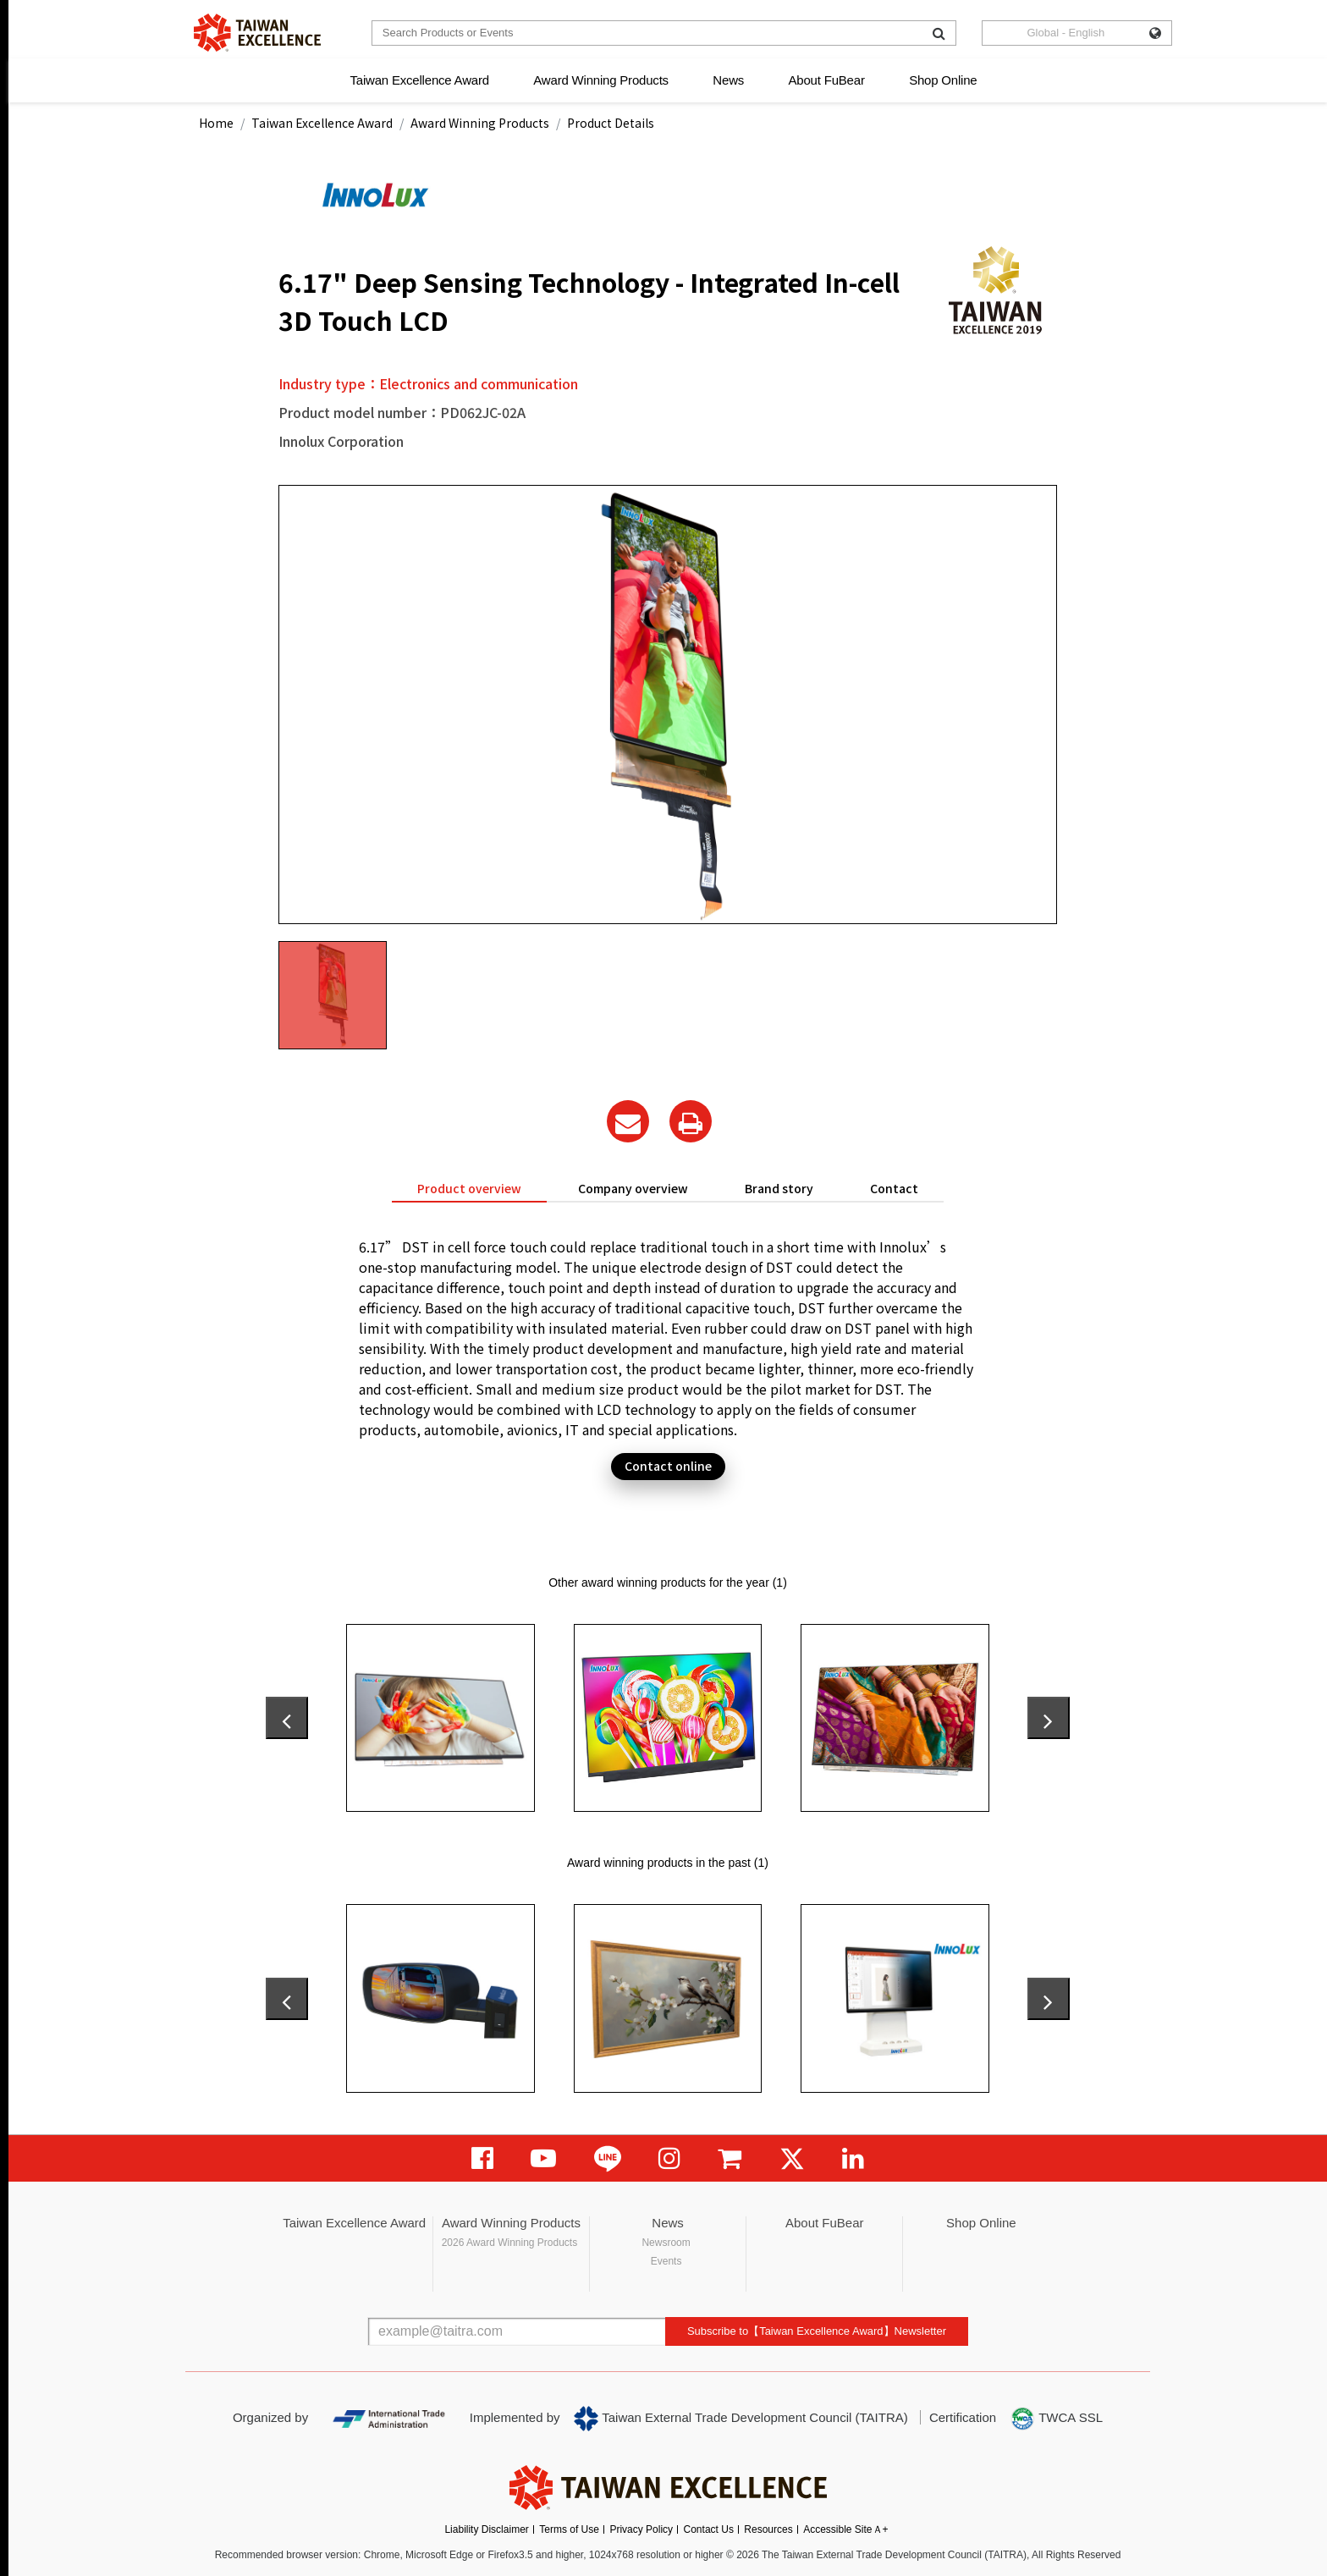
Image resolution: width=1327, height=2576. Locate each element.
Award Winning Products (601, 80)
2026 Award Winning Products (510, 2242)
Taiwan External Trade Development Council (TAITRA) (741, 2418)
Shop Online (943, 80)
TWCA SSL (1056, 2418)
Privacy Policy (641, 2529)
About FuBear (827, 80)
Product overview (469, 1188)
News (728, 80)
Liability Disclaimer (486, 2529)
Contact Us (709, 2529)
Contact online (668, 1465)
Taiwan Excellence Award (419, 80)
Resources (768, 2529)
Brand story (779, 1188)
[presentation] (287, 1718)
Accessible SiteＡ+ (845, 2529)
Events (666, 2261)
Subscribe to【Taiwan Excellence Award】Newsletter (816, 2331)
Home (216, 122)
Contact (894, 1188)
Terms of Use (569, 2529)
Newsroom (665, 2242)
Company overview (633, 1188)
